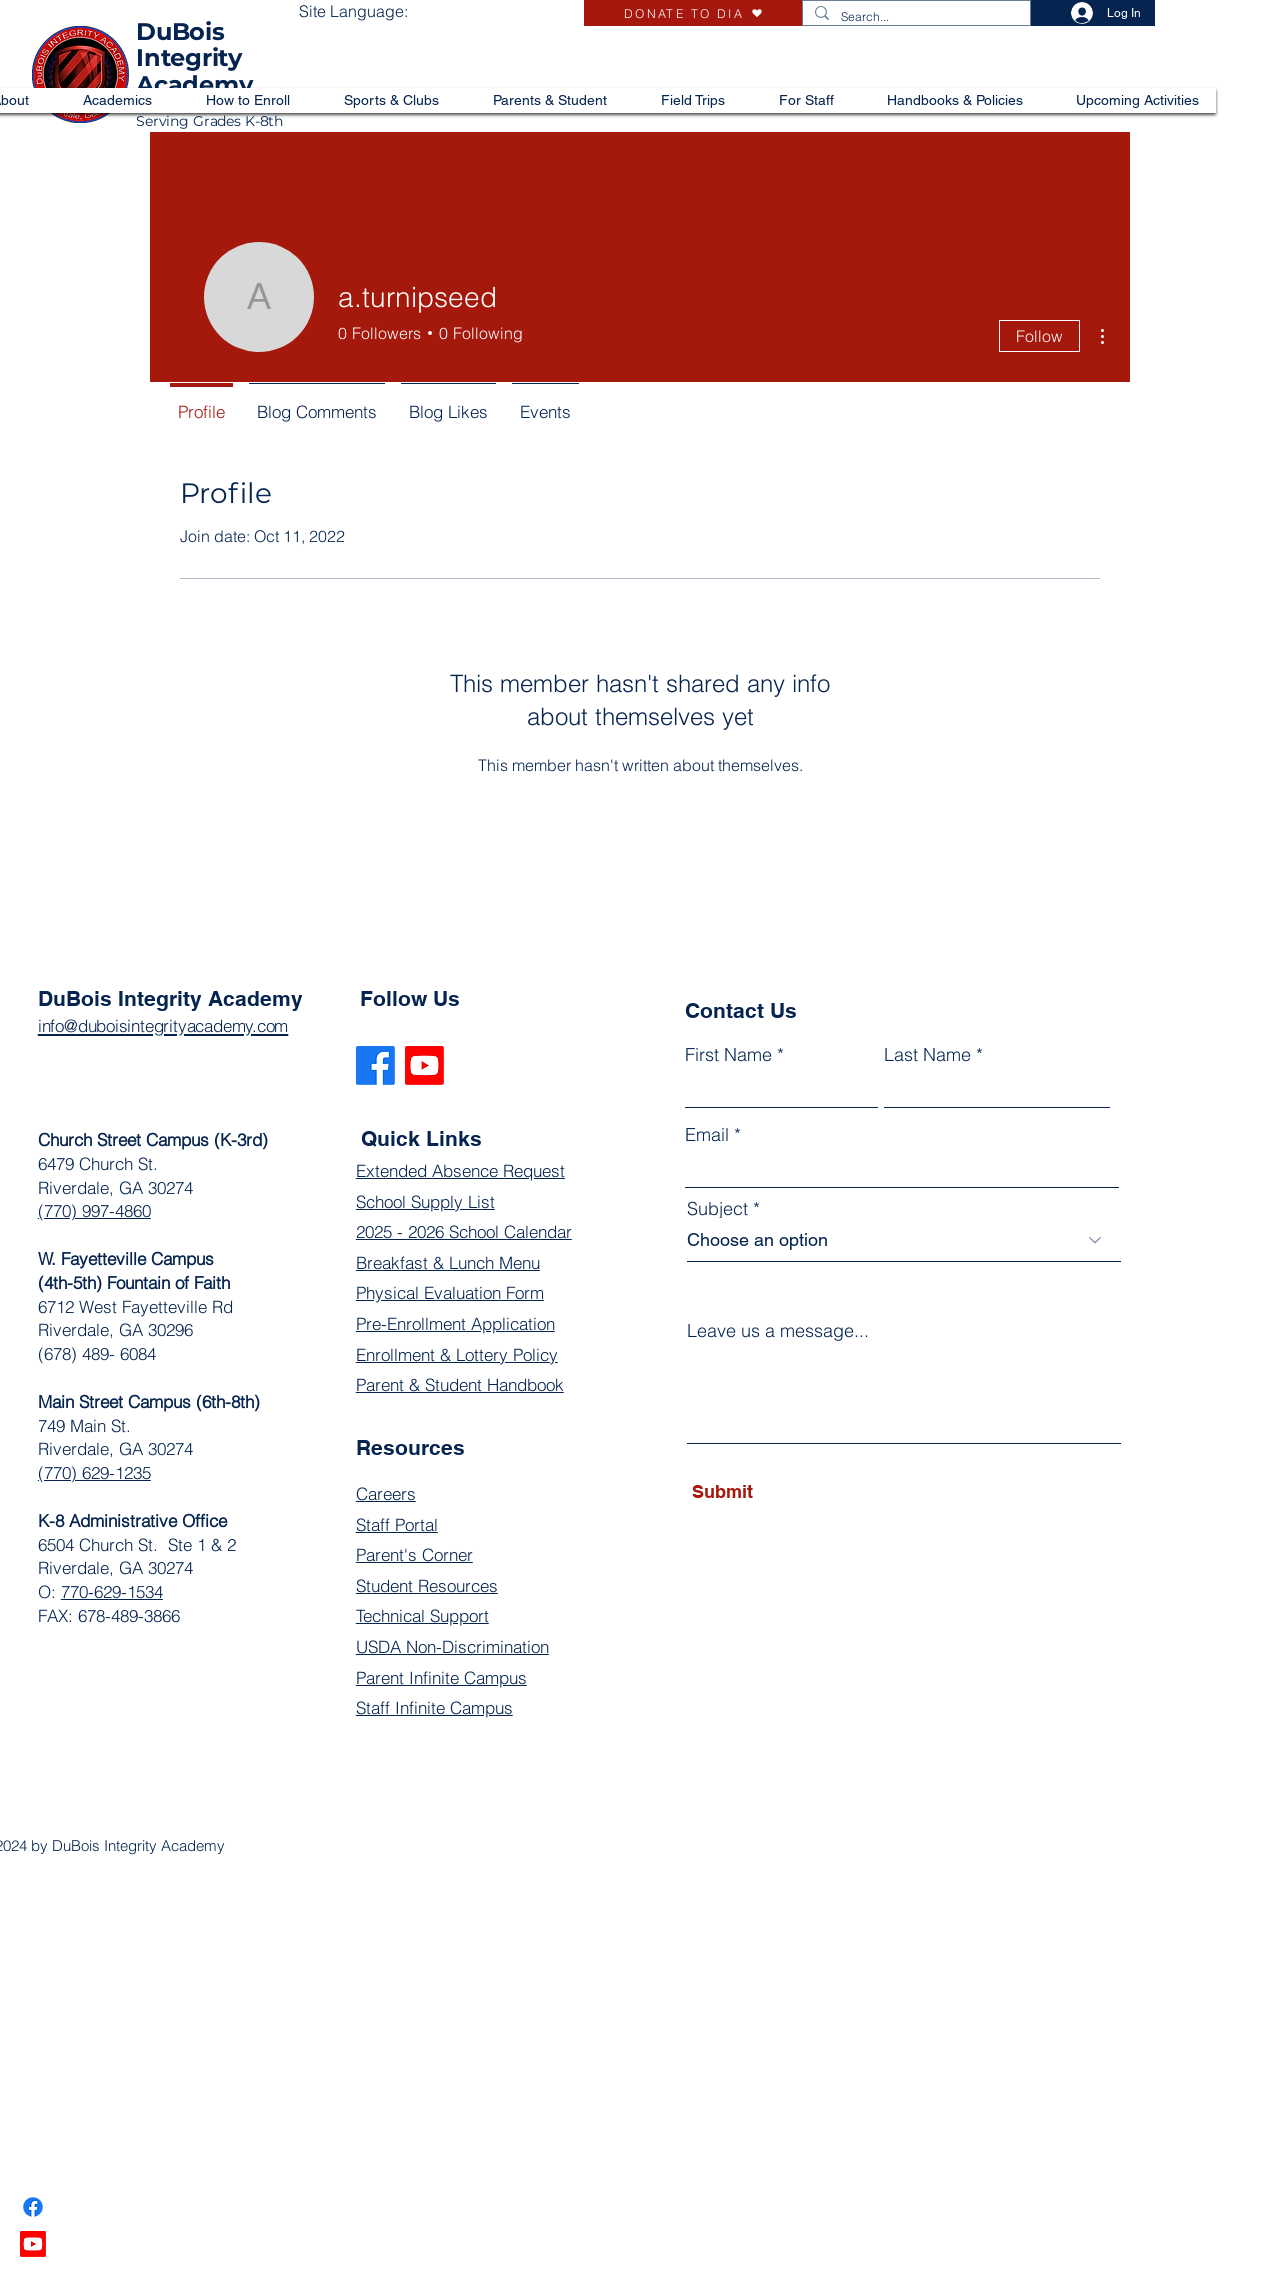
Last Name (927, 1055)
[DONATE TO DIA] (693, 13)
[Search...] (914, 17)
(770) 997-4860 (94, 1210)
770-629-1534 (112, 1591)
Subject (717, 1209)
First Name (728, 1055)
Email (707, 1135)
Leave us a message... (778, 1331)
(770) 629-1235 (94, 1472)
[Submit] (783, 1492)
